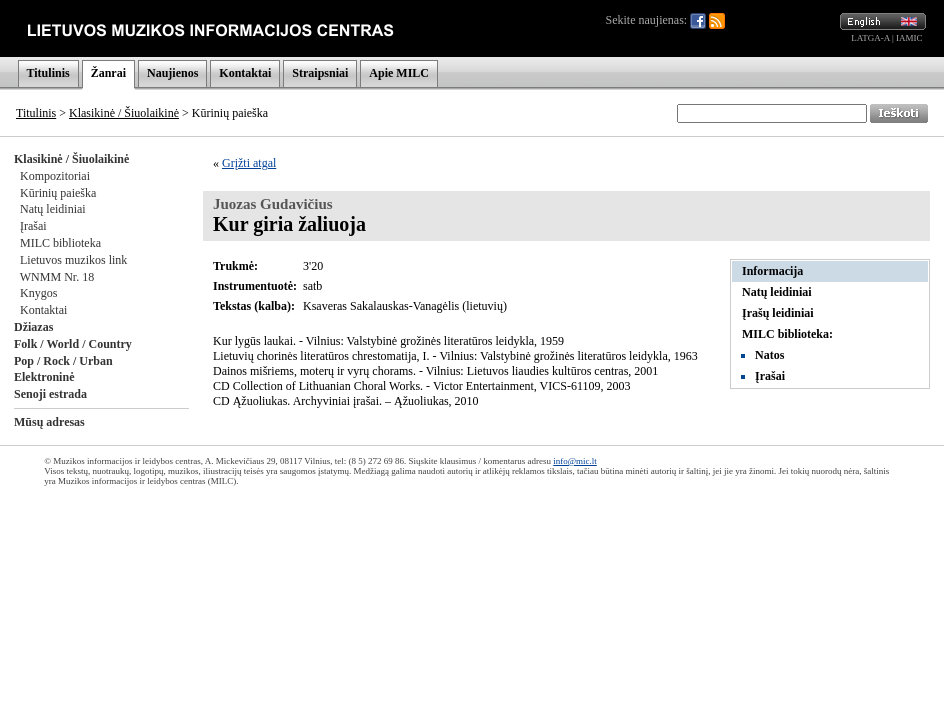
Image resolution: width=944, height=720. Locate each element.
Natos (769, 355)
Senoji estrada (50, 394)
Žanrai (108, 73)
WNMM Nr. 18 (57, 277)
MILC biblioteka (60, 243)
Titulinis (48, 73)
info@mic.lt (575, 461)
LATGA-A (870, 38)
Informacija (772, 271)
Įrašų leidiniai (778, 313)
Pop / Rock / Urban (63, 361)
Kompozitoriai (55, 176)
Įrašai (33, 226)
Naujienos (172, 73)
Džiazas (33, 327)
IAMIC (909, 38)
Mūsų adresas (49, 422)
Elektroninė (44, 377)
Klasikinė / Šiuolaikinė (124, 113)
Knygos (38, 293)
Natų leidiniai (53, 209)
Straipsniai (320, 73)
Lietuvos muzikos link (73, 260)
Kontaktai (245, 73)
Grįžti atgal (249, 163)
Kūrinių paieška (58, 193)
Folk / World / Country (73, 344)
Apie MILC (399, 73)
